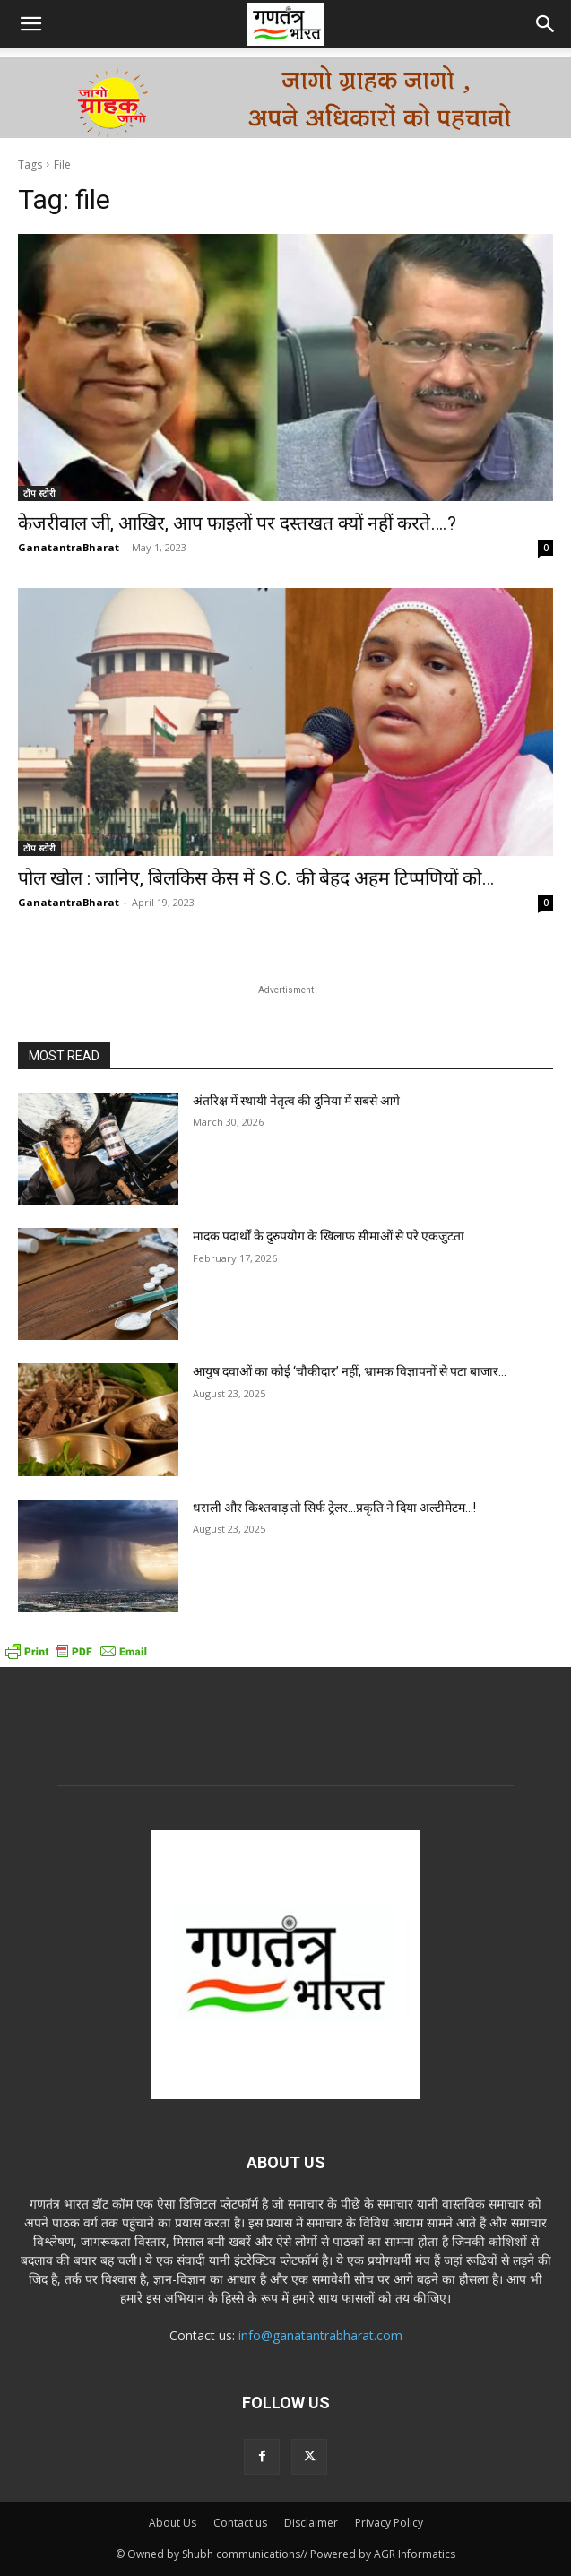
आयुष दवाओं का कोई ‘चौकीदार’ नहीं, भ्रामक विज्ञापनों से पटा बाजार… (349, 1371)
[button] (30, 24)
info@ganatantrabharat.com (320, 2335)
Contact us (240, 2522)
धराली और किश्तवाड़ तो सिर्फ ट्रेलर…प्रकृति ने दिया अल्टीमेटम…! (334, 1507)
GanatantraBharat (68, 547)
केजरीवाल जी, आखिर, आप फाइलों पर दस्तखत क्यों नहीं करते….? (237, 523)
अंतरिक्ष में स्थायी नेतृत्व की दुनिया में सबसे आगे (296, 1101)
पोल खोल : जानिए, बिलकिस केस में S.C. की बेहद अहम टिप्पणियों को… (256, 878)
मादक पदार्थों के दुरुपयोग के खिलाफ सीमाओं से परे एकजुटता (328, 1236)
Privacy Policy (389, 2522)
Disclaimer (311, 2522)
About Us (172, 2522)
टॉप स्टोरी (39, 493)
